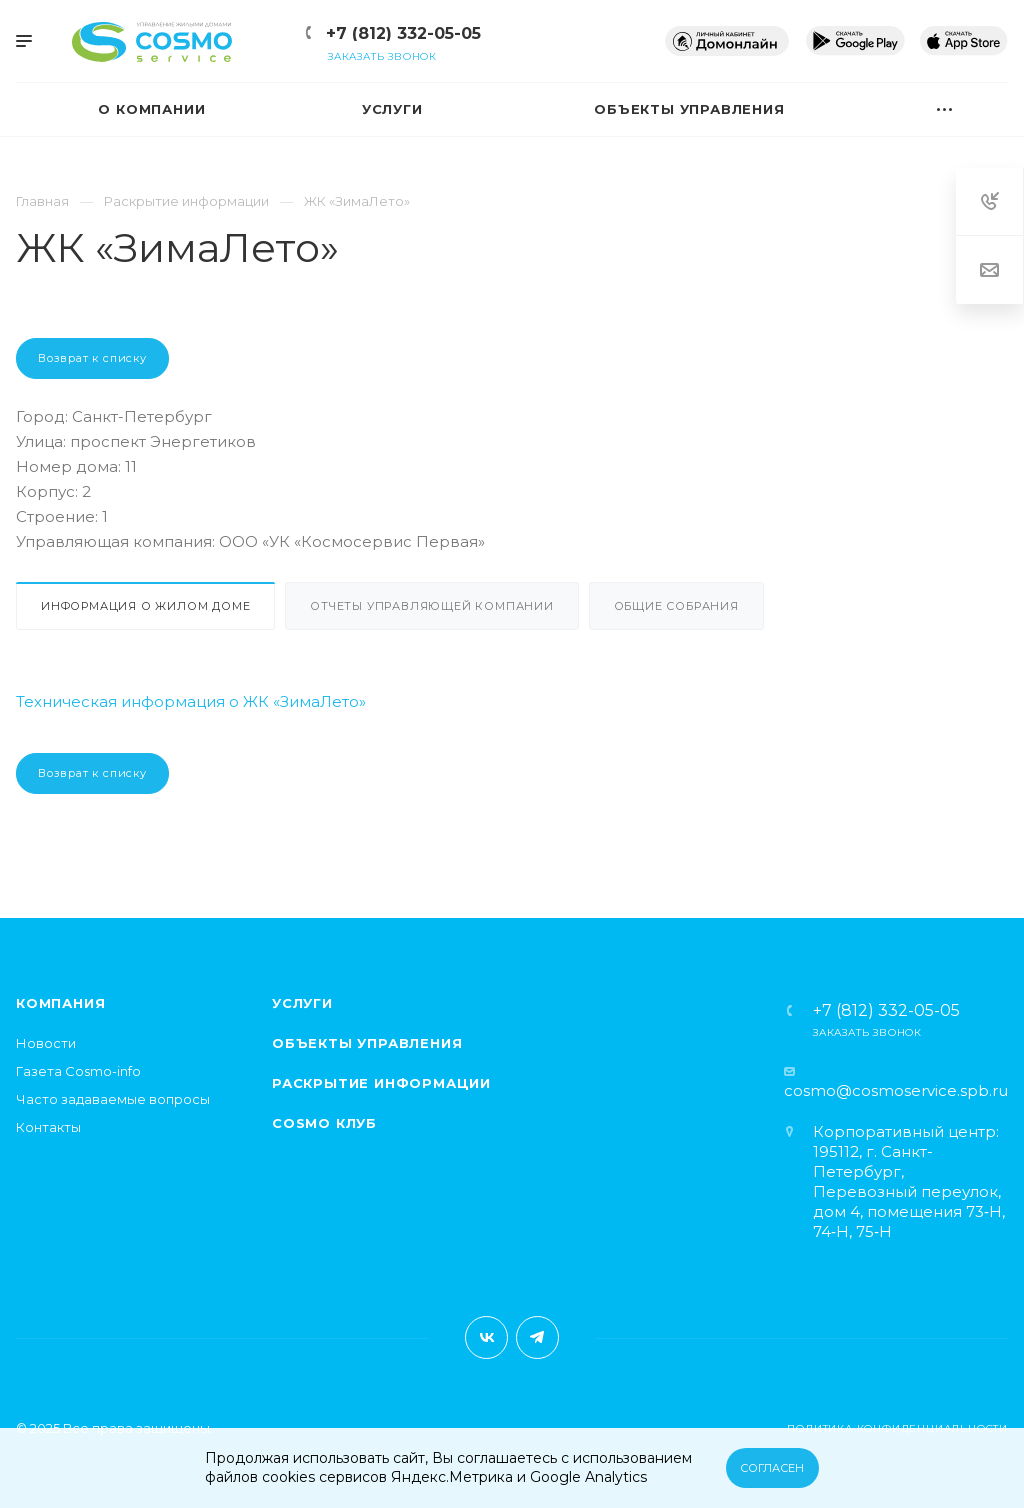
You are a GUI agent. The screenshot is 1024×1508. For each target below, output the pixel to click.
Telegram (537, 1337)
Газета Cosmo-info (78, 1071)
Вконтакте (486, 1337)
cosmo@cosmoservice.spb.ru (896, 1090)
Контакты (48, 1127)
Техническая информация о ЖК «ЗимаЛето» (191, 701)
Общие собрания (676, 606)
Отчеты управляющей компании (432, 606)
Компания (60, 1003)
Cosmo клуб (324, 1123)
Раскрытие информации (381, 1083)
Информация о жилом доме (145, 606)
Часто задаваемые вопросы (113, 1099)
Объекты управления (367, 1043)
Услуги (302, 1003)
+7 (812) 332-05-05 (403, 33)
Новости (46, 1043)
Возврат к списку (92, 358)
